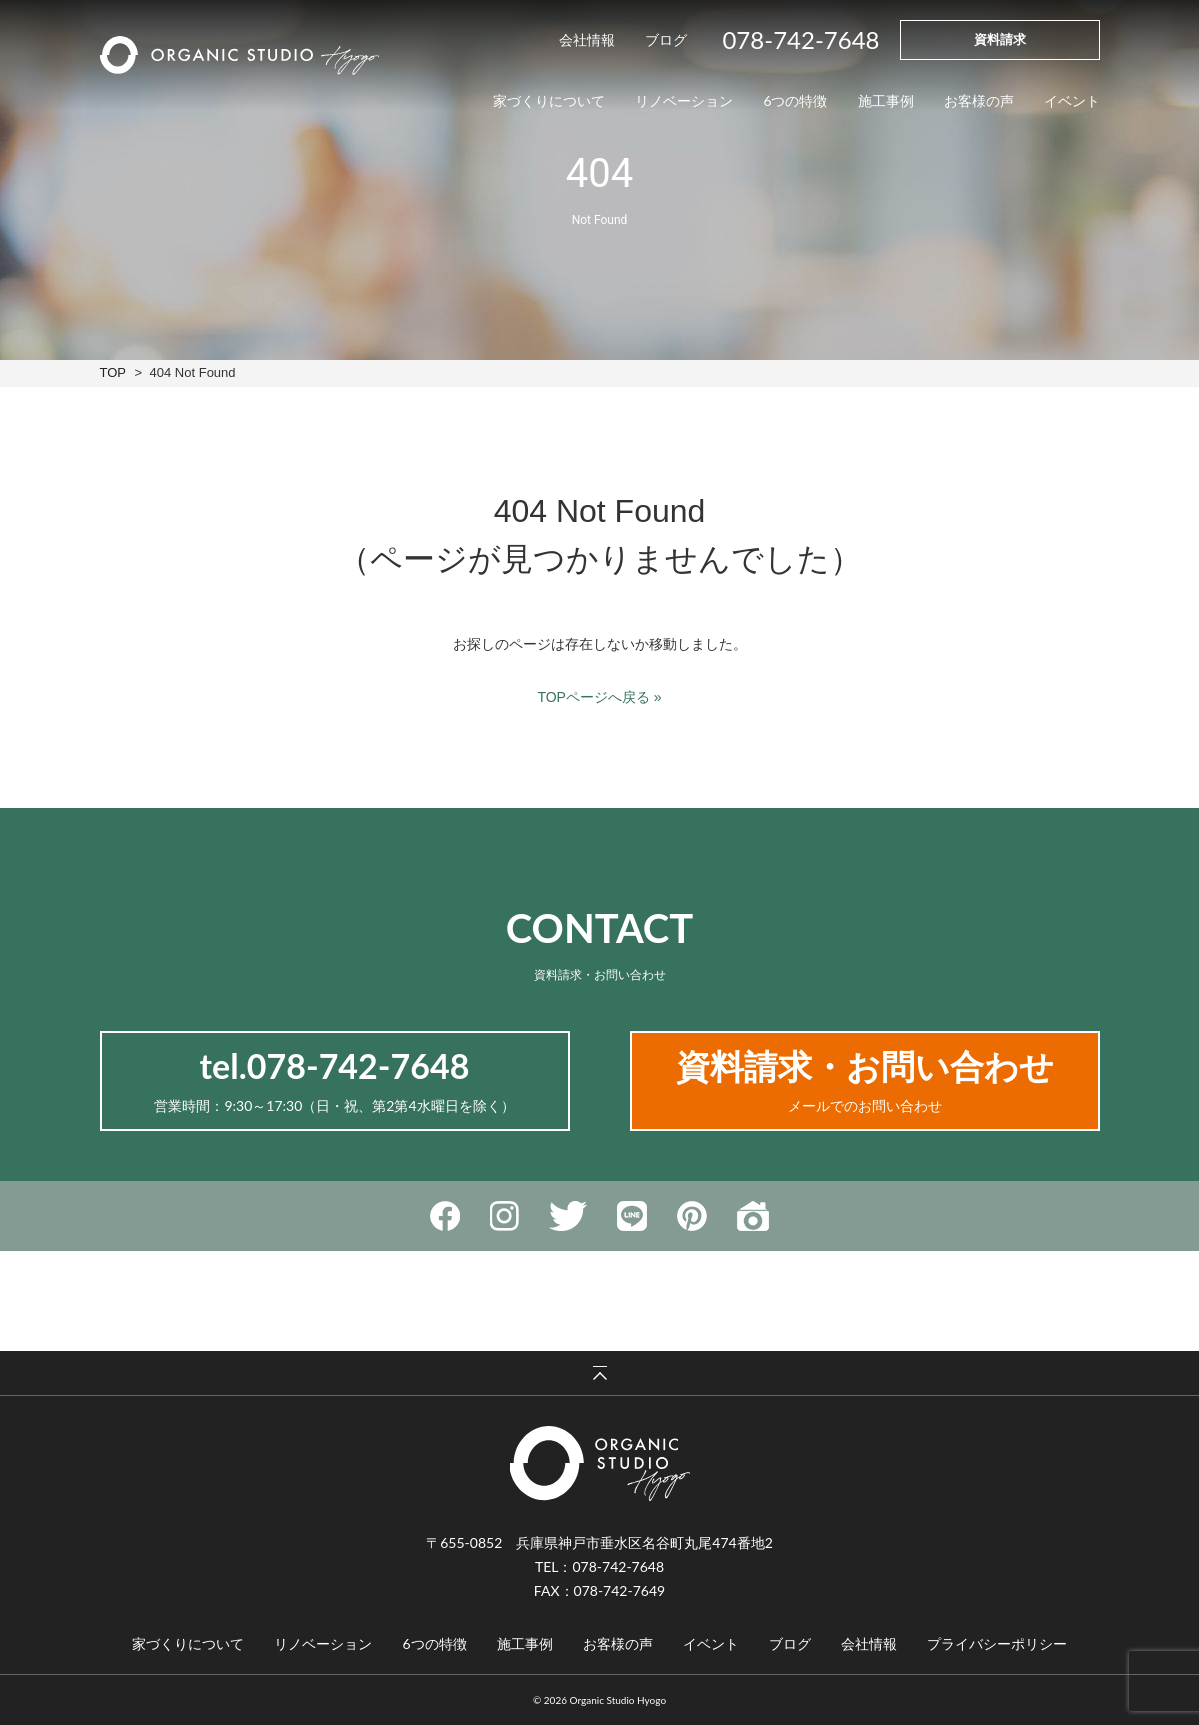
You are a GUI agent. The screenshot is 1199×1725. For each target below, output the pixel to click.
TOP (113, 372)
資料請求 (1000, 39)
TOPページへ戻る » (599, 697)
